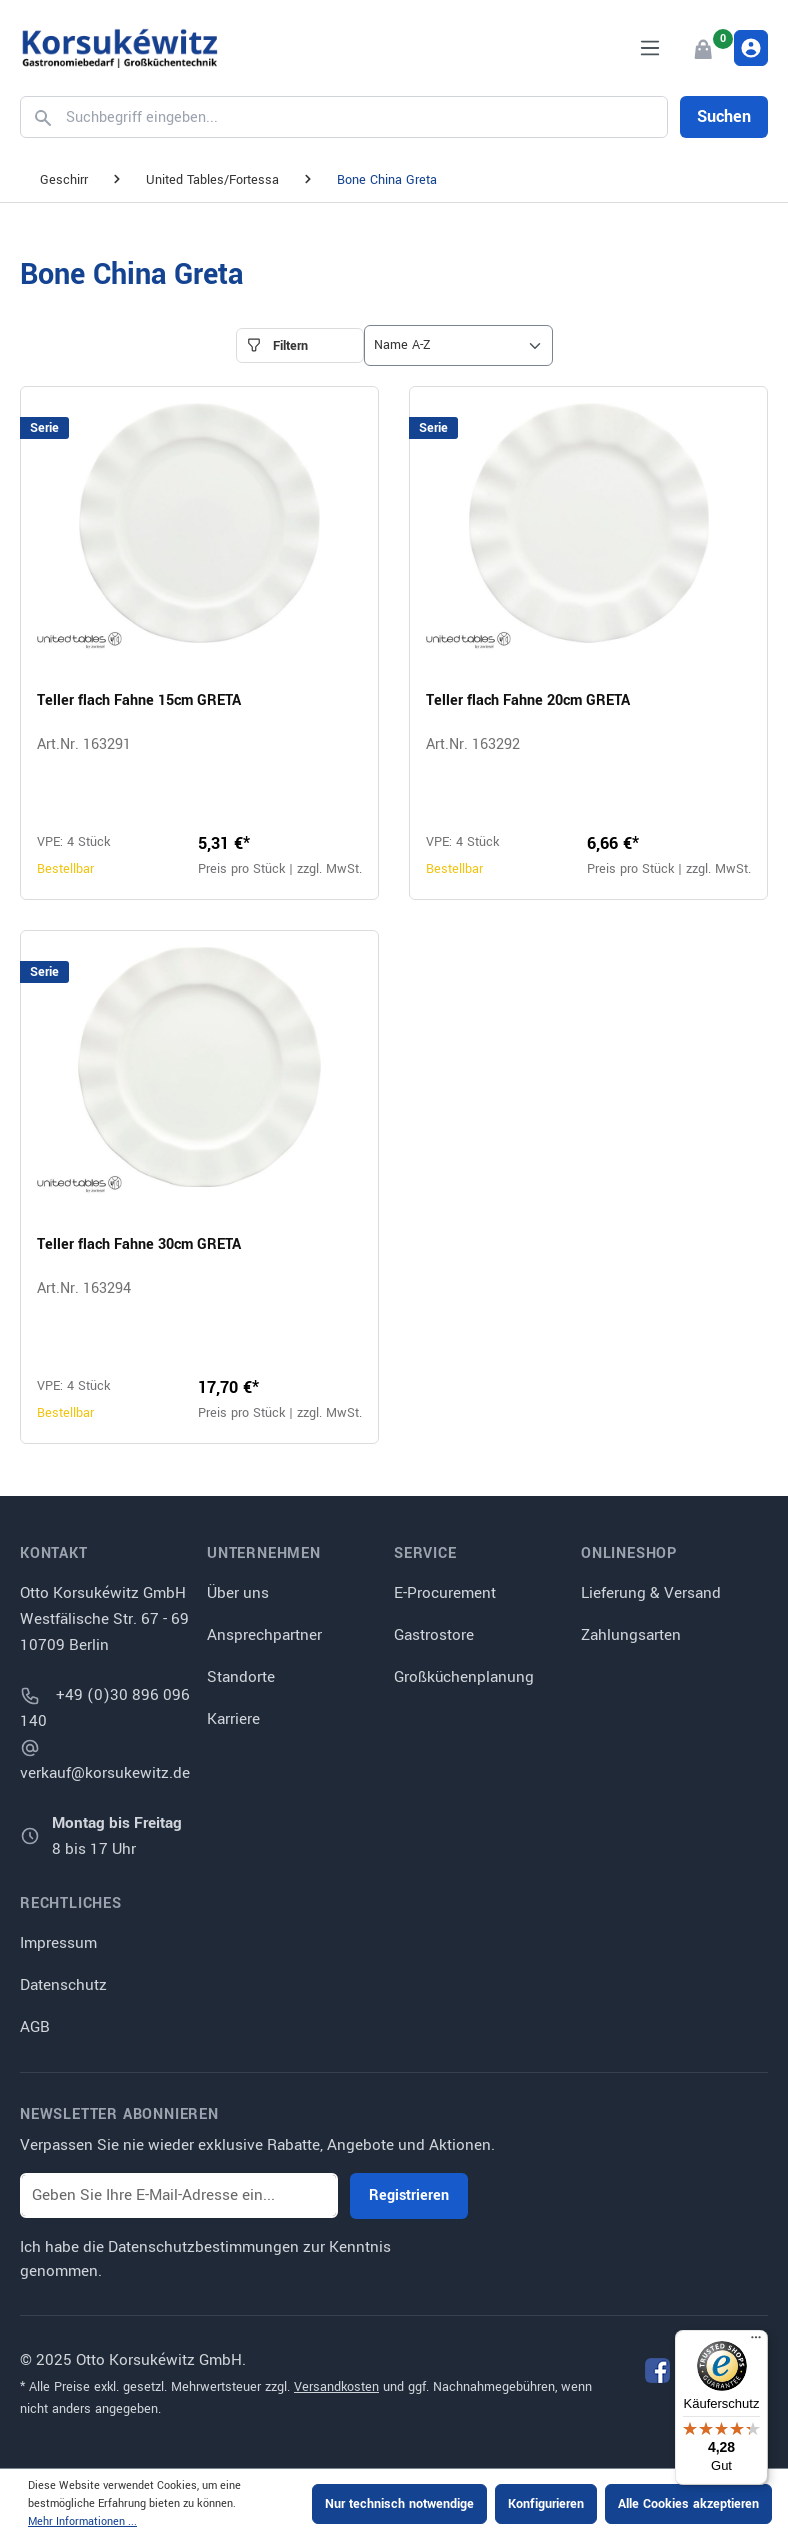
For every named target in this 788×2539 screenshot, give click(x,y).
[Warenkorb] (702, 48)
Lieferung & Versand (651, 1593)
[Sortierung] (458, 345)
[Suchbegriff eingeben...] (362, 117)
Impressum (58, 1943)
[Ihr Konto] (751, 48)
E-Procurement (445, 1593)
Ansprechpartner (264, 1635)
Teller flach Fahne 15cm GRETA (139, 701)
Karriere (233, 1719)
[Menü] (650, 48)
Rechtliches (71, 1904)
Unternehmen (264, 1554)
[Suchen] (39, 117)
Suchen (724, 116)
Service (425, 1554)
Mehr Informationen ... (82, 2521)
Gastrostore (434, 1635)
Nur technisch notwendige (399, 2504)
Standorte (241, 1677)
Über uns (238, 1593)
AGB (35, 2027)
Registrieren (409, 2195)
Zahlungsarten (631, 1635)
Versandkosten (336, 2387)
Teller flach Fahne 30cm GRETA (139, 1245)
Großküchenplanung (464, 1677)
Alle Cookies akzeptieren (688, 2504)
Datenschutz (63, 1985)
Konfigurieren (546, 2504)
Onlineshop (629, 1554)
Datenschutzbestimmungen (203, 2247)
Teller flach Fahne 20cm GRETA (528, 701)
